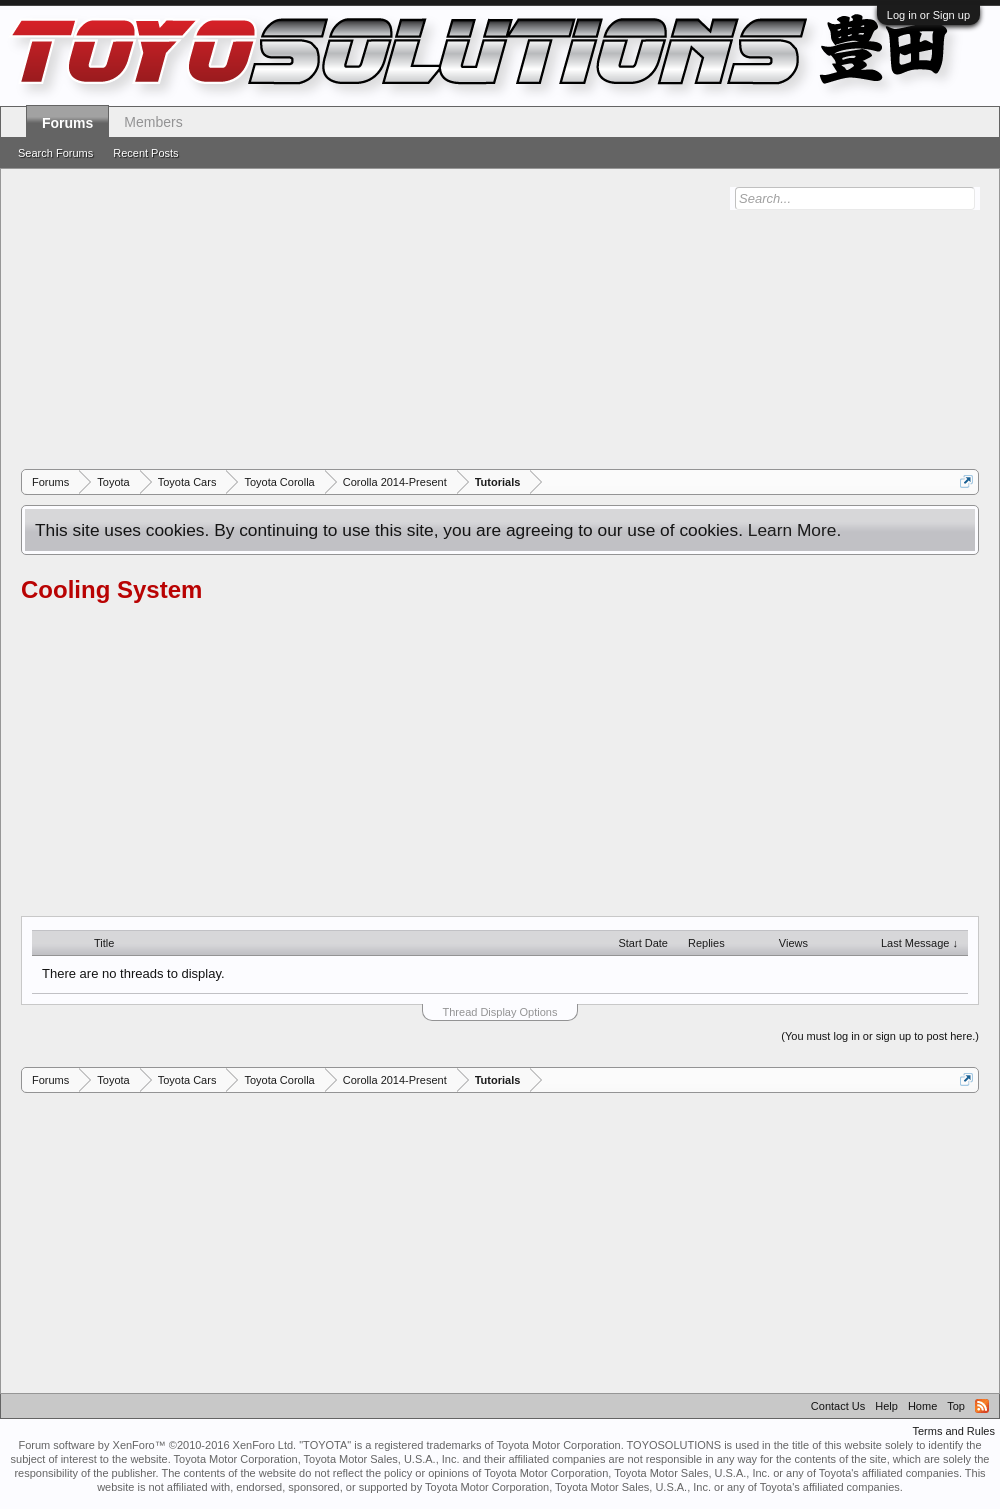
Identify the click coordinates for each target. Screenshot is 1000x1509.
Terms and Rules (953, 1431)
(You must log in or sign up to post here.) (880, 1036)
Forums (67, 123)
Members (153, 122)
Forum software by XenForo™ (157, 1445)
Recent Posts (145, 153)
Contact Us (838, 1406)
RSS (982, 1406)
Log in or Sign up (928, 15)
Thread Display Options (500, 1012)
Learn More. (794, 530)
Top (956, 1406)
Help (886, 1406)
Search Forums (55, 153)
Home (922, 1406)
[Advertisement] (500, 319)
